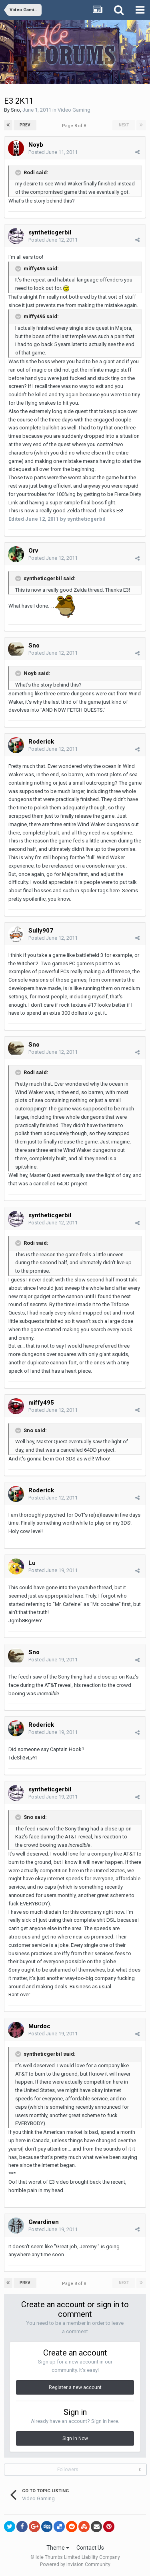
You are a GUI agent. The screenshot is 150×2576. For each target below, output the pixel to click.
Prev (25, 125)
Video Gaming (74, 110)
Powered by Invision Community (75, 2564)
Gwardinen (43, 2222)
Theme (57, 2548)
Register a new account (75, 2387)
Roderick (41, 741)
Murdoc (39, 2026)
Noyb (35, 144)
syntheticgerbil (49, 232)
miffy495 (41, 1402)
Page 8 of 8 (75, 125)
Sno (15, 110)
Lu (32, 1562)
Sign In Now (75, 2438)
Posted (53, 152)
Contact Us (90, 2548)
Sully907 (40, 930)
